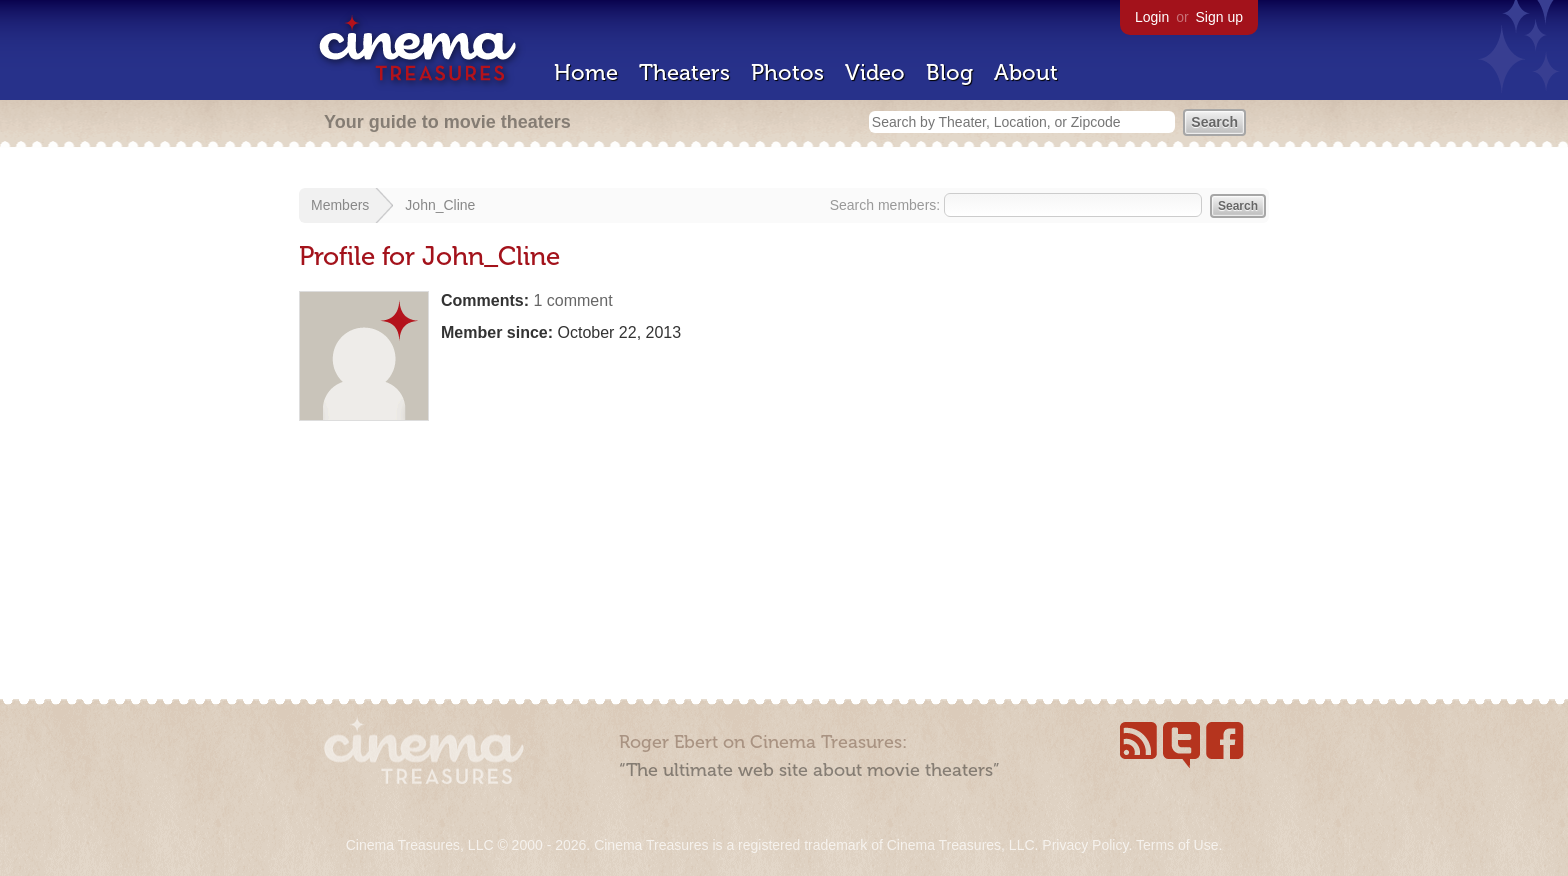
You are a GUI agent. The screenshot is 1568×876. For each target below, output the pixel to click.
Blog (949, 72)
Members (340, 205)
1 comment (572, 300)
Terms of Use (1177, 845)
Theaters (684, 72)
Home (586, 72)
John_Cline (440, 205)
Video (875, 72)
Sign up (1219, 17)
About (1026, 72)
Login (1152, 17)
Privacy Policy (1085, 845)
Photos (787, 72)
